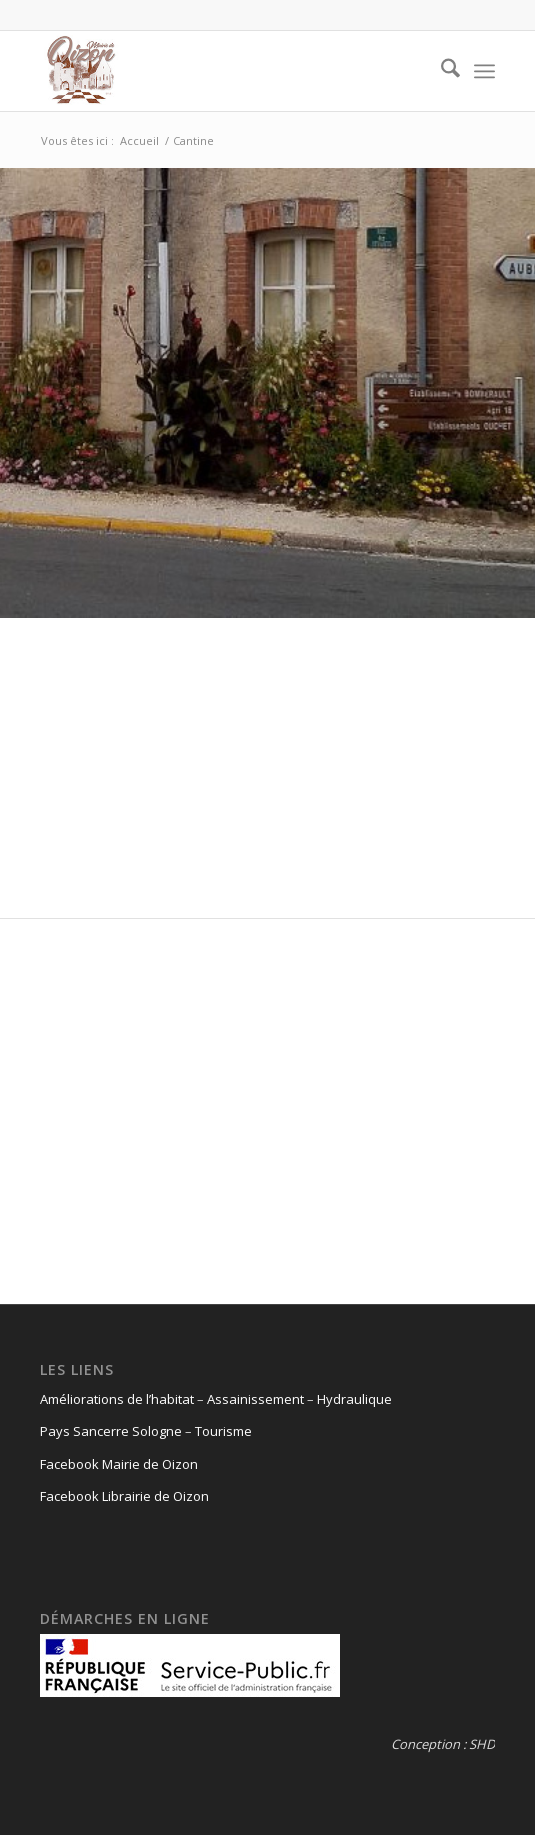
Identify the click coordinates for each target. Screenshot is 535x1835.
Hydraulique (354, 1399)
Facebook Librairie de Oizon (124, 1496)
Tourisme (223, 1431)
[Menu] (484, 71)
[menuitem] (440, 71)
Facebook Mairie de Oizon (119, 1464)
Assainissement (255, 1399)
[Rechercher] (440, 71)
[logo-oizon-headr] (222, 71)
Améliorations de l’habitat (117, 1399)
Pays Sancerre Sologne (111, 1431)
